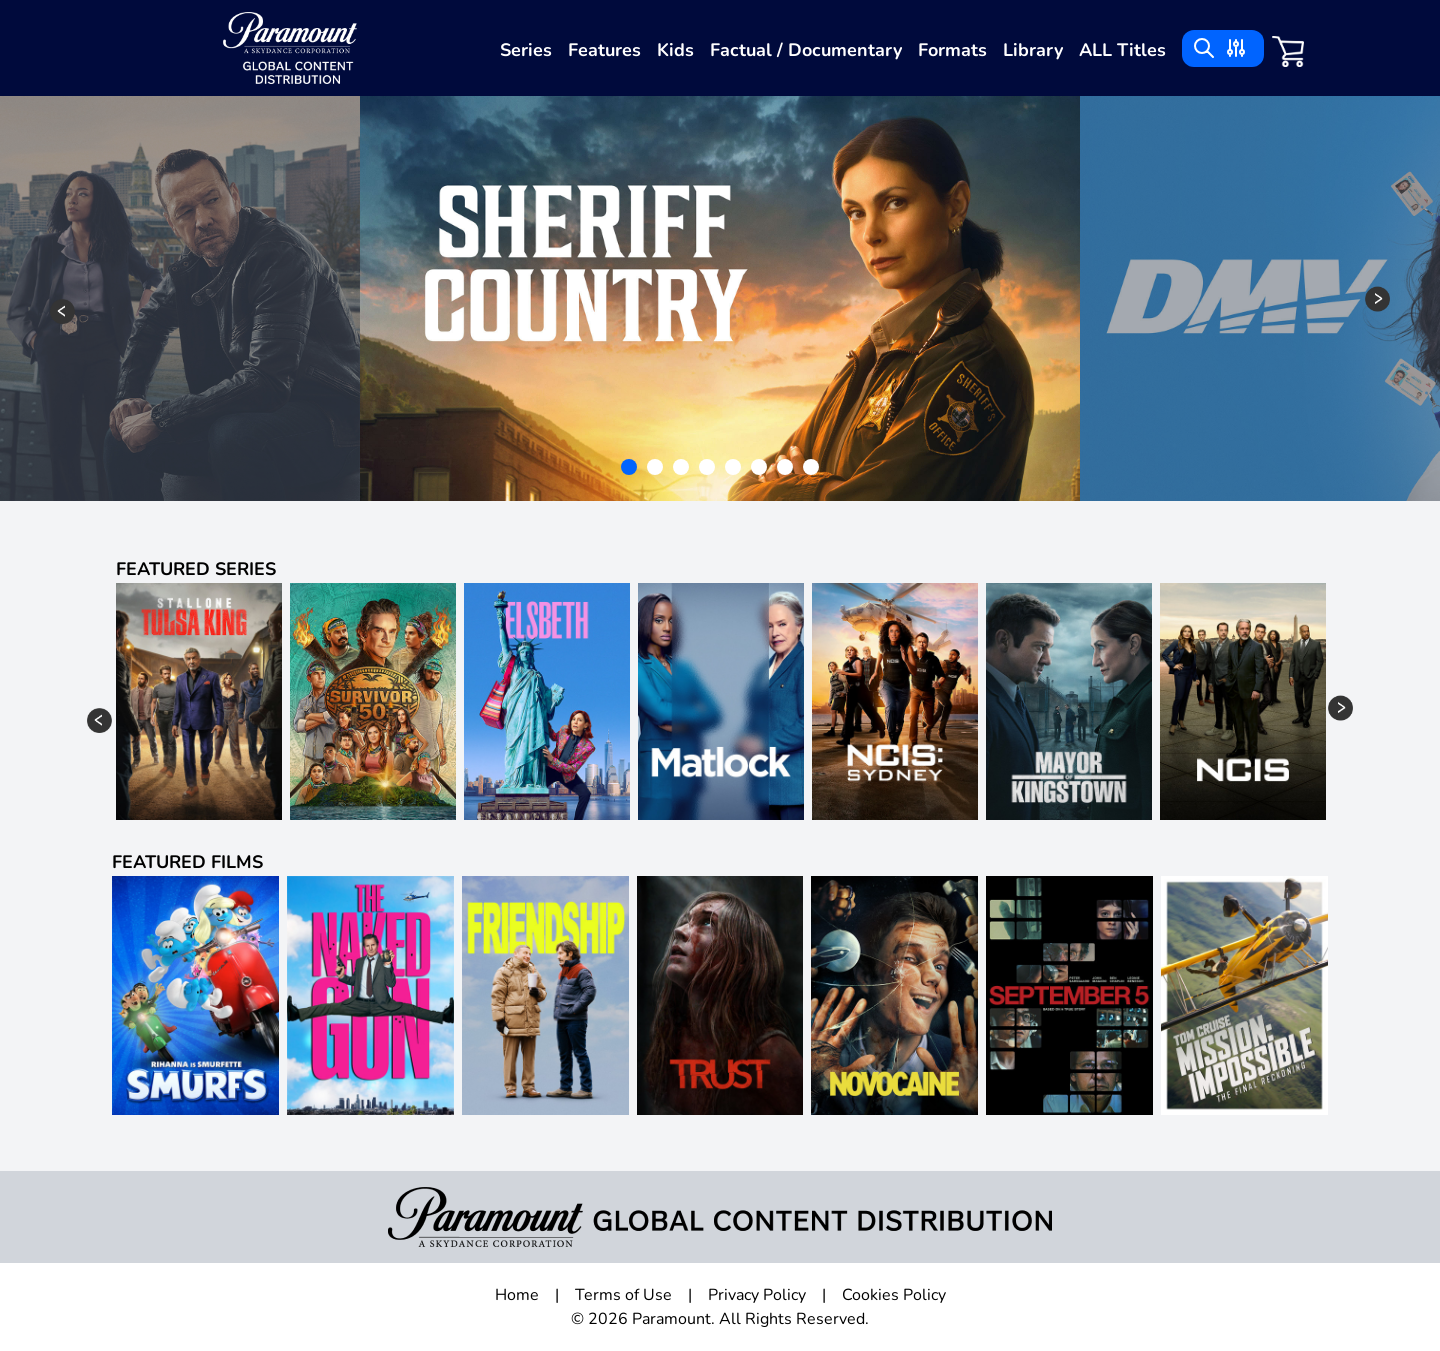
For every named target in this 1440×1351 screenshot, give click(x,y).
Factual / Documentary (806, 50)
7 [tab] (787, 469)
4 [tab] (709, 469)
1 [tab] (631, 469)
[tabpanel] (720, 298)
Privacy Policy (757, 1295)
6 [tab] (761, 469)
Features (604, 50)
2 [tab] (657, 469)
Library (1033, 50)
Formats (952, 50)
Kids (675, 50)
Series (526, 50)
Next (1377, 298)
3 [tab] (683, 469)
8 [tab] (813, 469)
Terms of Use (623, 1295)
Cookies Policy (894, 1295)
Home (517, 1295)
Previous (62, 311)
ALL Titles (1122, 50)
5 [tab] (735, 469)
